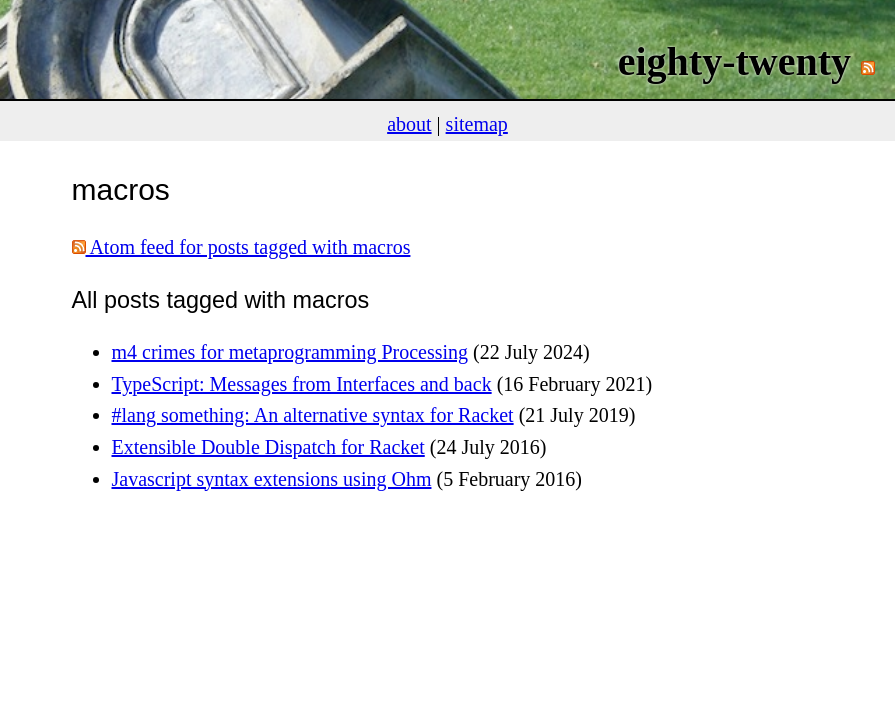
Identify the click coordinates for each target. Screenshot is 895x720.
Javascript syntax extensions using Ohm (272, 479)
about (409, 124)
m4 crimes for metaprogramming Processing (290, 352)
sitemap (477, 124)
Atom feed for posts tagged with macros (241, 247)
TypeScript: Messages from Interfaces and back (302, 384)
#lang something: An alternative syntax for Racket (313, 415)
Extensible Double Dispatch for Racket (268, 447)
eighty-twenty (734, 61)
